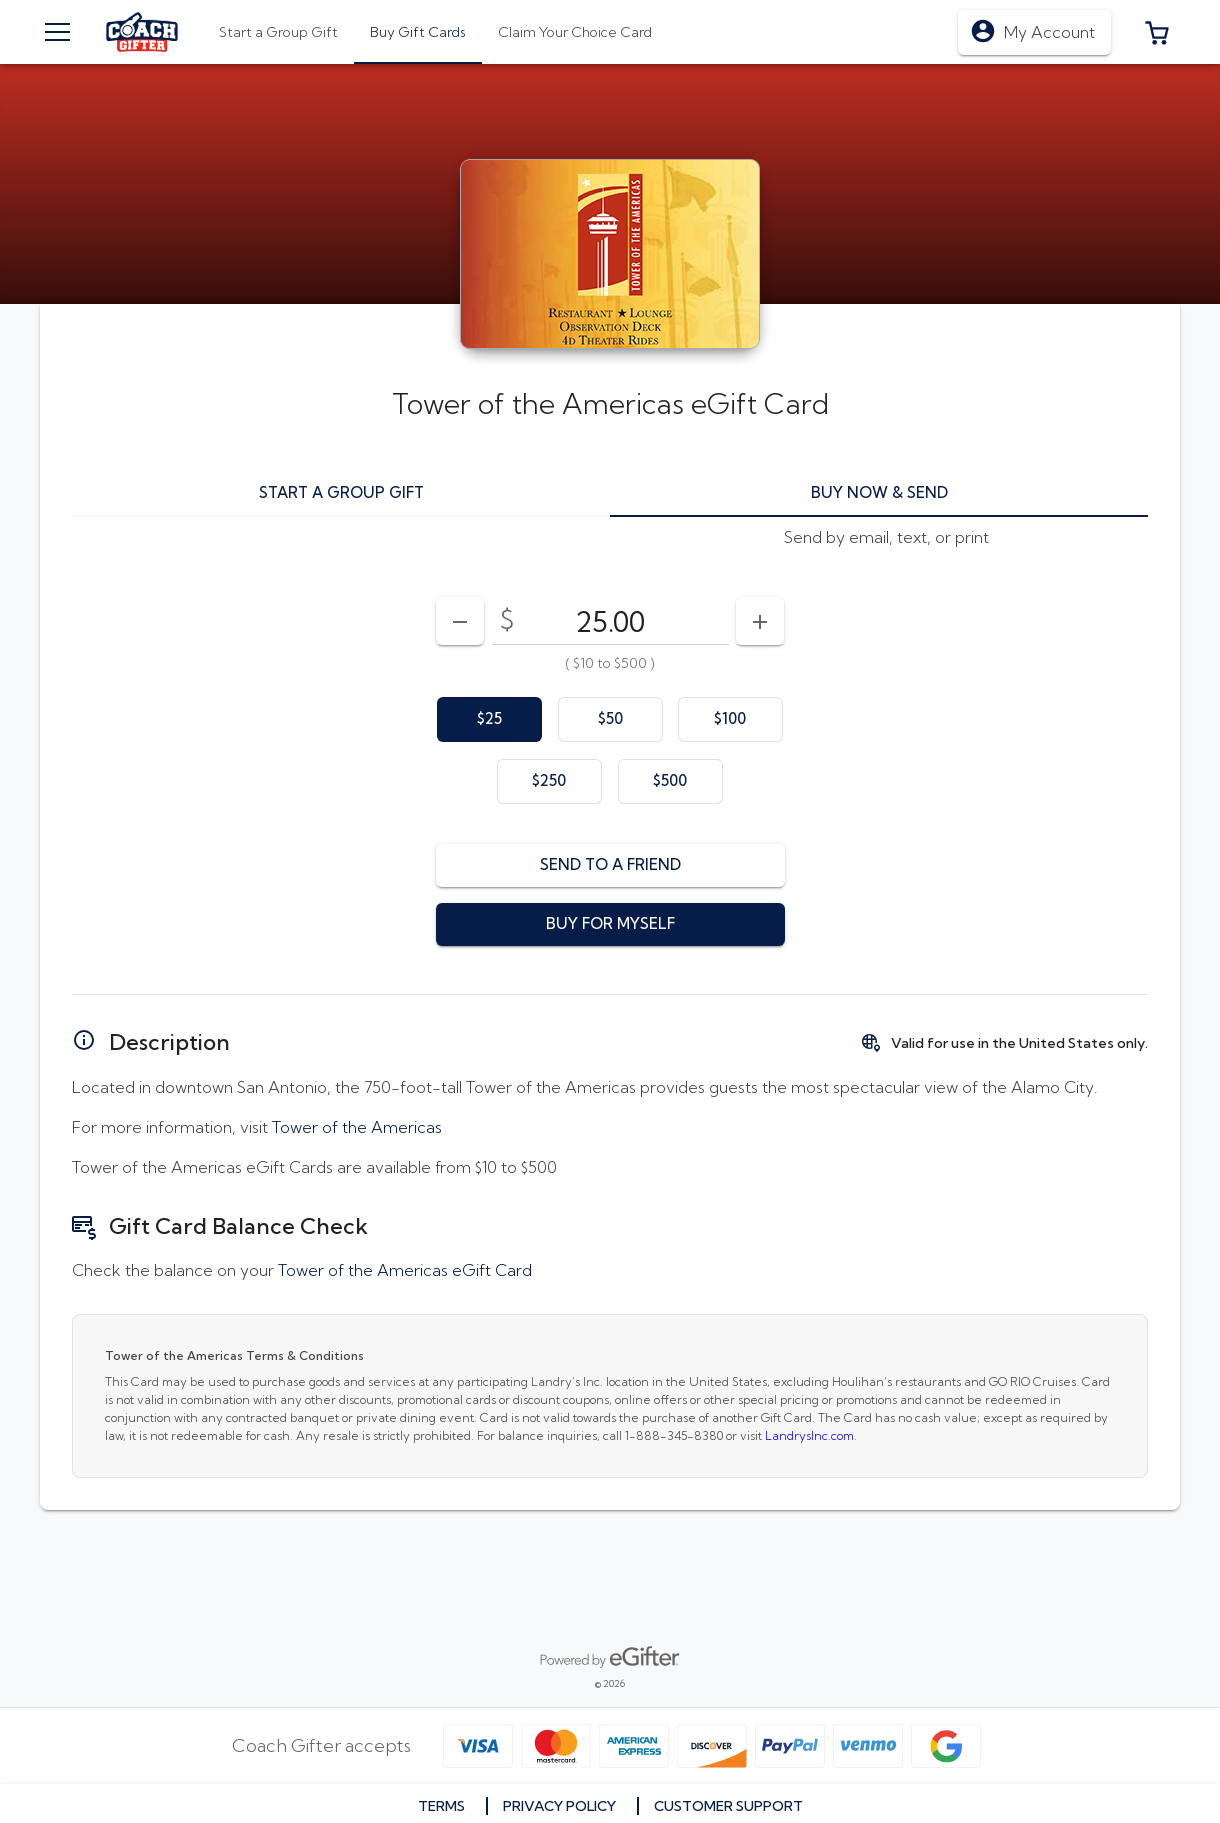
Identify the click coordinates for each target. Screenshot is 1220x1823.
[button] (1157, 32)
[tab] (418, 32)
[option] (489, 719)
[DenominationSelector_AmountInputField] (610, 621)
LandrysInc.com (809, 1435)
